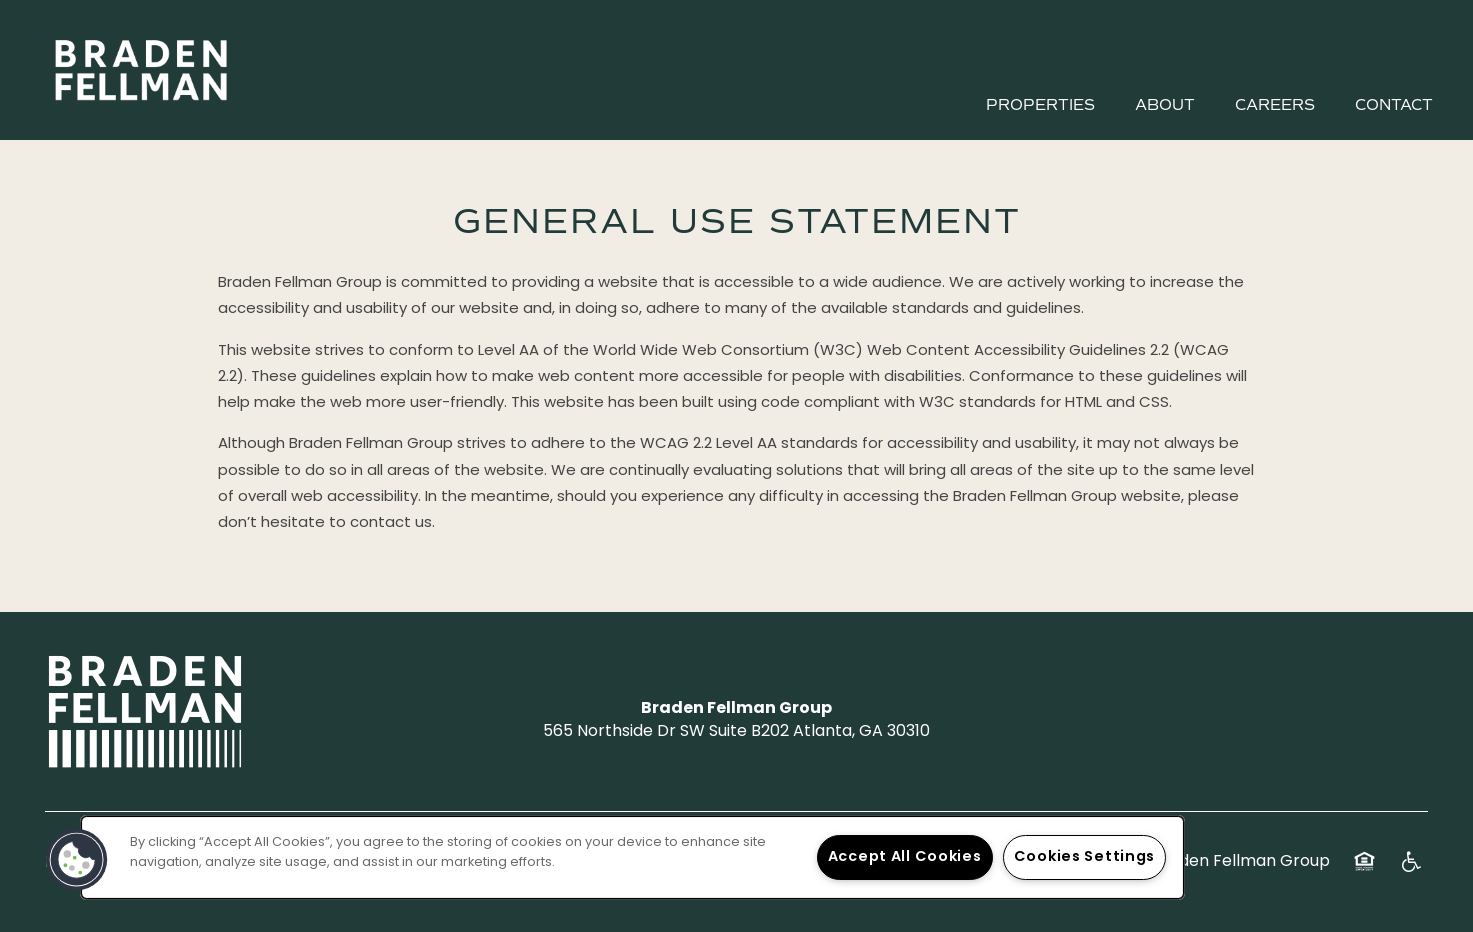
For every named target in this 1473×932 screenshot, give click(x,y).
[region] (632, 857)
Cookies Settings (1085, 857)
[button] (77, 860)
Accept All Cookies (905, 857)
